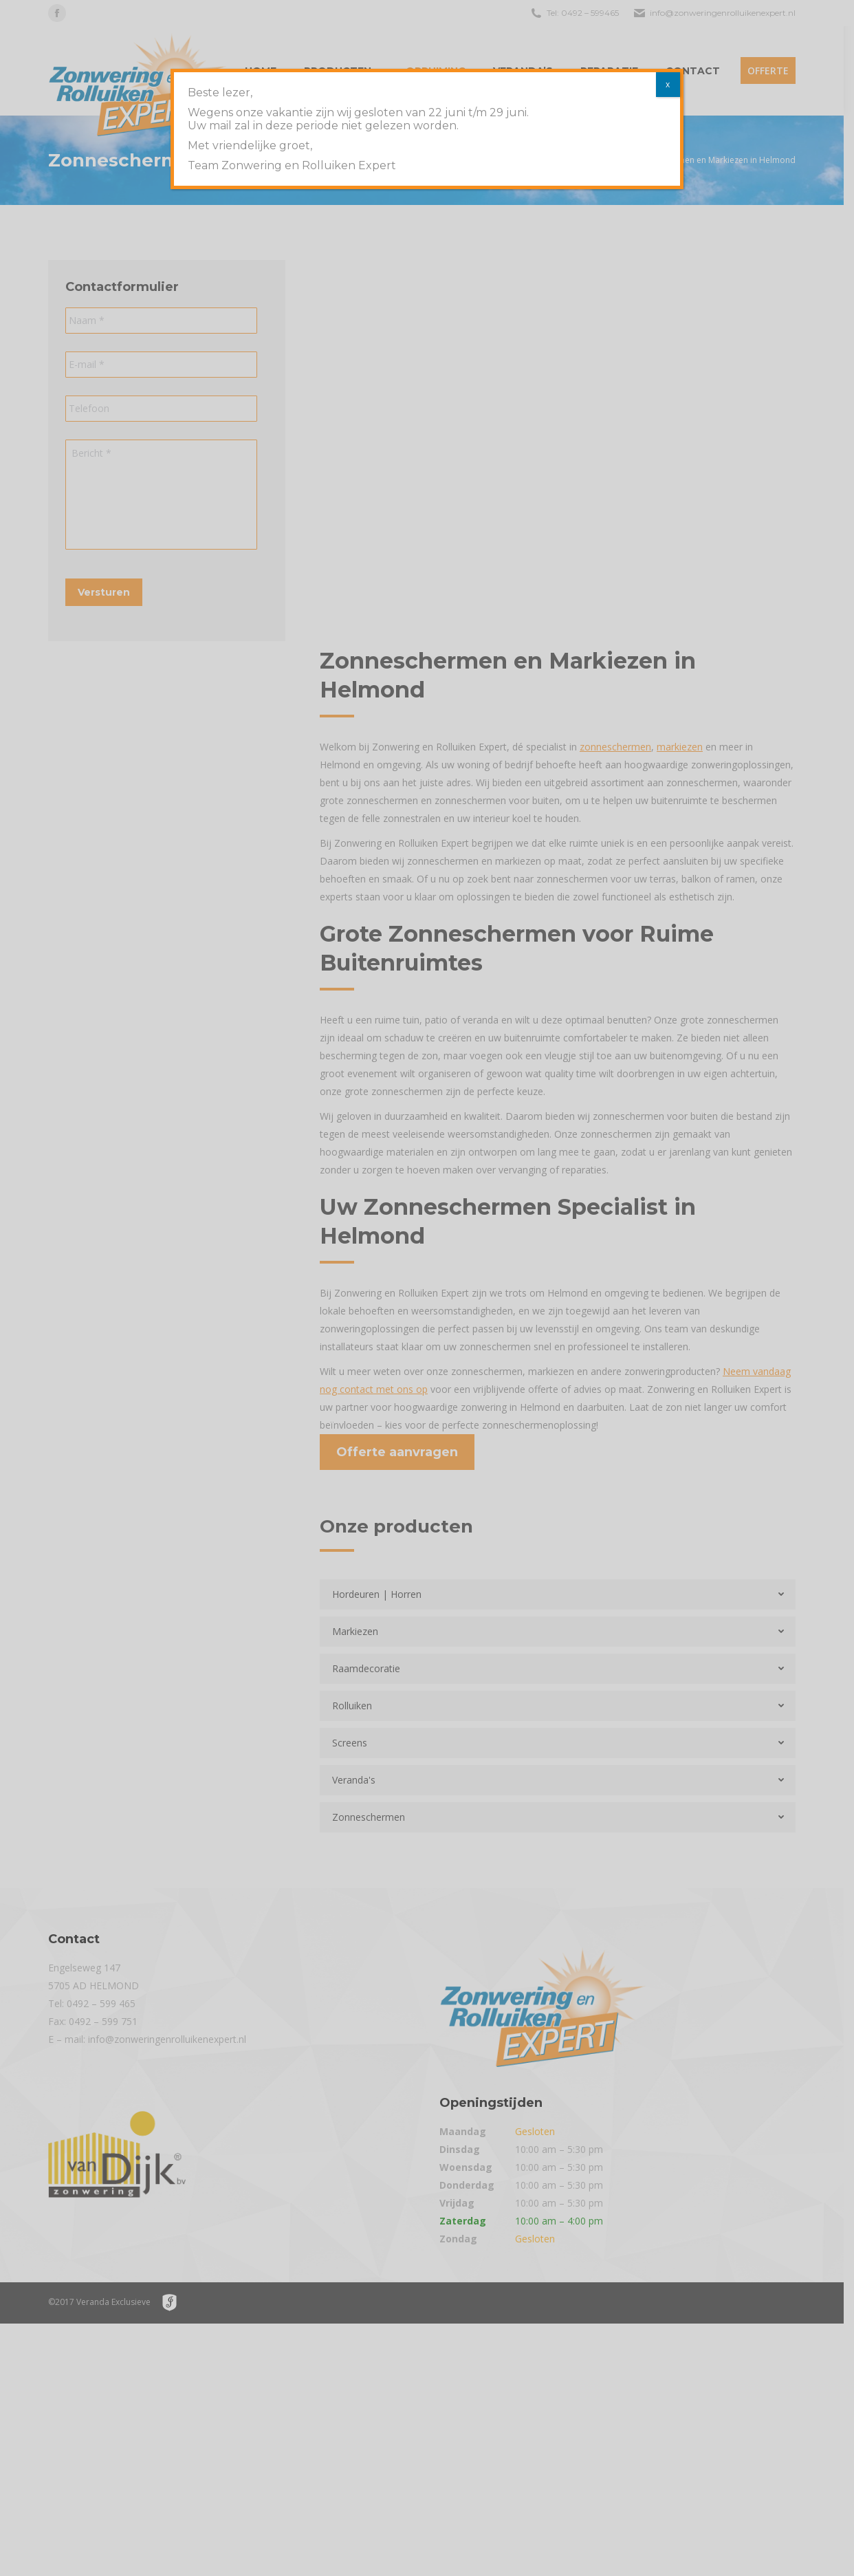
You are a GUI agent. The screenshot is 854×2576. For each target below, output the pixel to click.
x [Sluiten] (668, 84)
